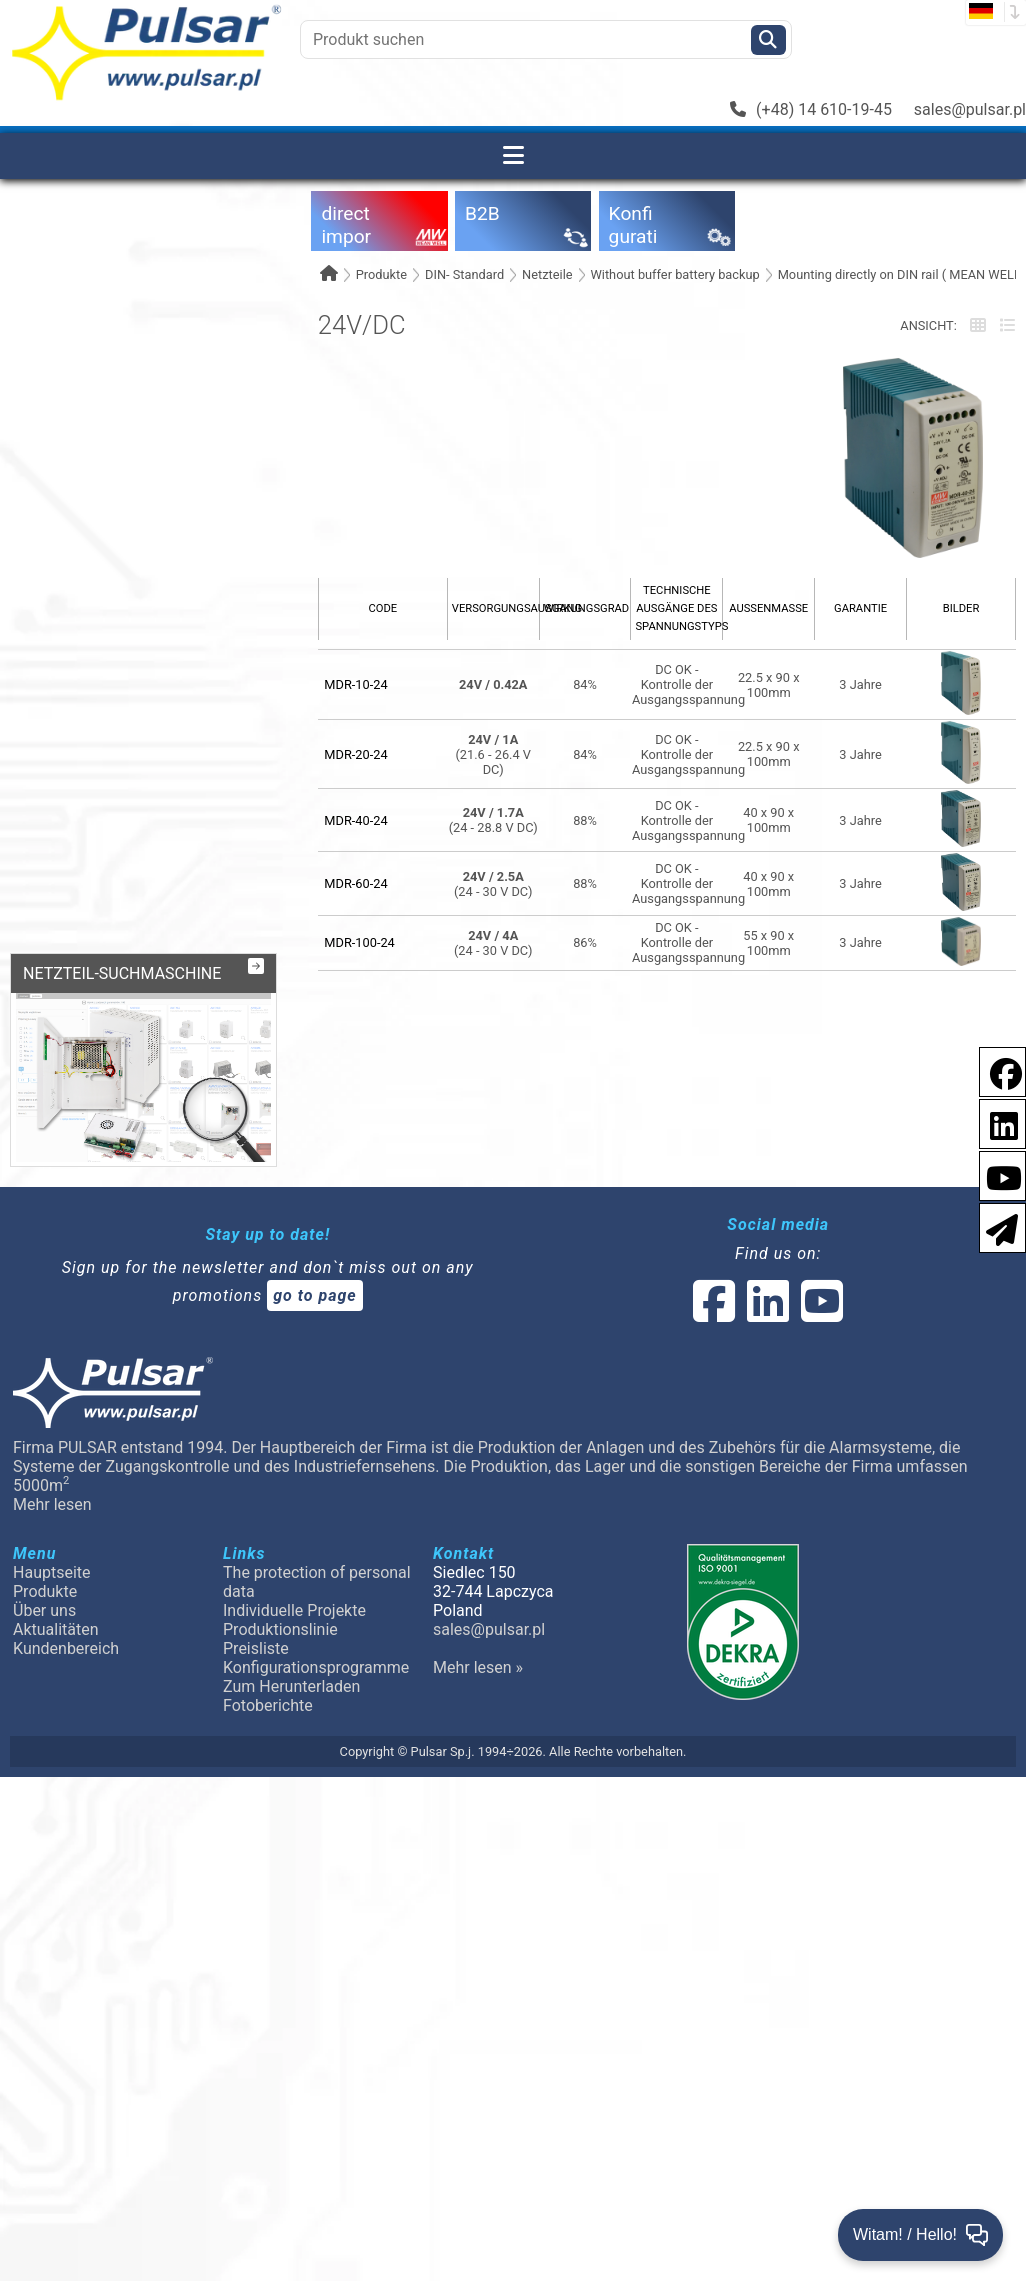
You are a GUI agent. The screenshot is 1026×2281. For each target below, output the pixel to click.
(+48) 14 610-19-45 (811, 109)
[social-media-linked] (766, 1313)
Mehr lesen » (478, 1667)
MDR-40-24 (355, 820)
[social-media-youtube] (998, 1174)
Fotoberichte (268, 1705)
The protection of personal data (317, 1582)
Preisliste (256, 1648)
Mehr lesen (52, 1504)
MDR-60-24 (355, 883)
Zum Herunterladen (291, 1686)
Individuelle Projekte (294, 1610)
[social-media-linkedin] (994, 1122)
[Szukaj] (768, 40)
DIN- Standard (464, 274)
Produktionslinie (280, 1629)
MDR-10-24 (355, 684)
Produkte (381, 274)
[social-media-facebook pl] (996, 1070)
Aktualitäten (56, 1629)
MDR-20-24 (355, 754)
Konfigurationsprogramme (316, 1667)
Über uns (44, 1610)
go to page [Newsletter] (315, 1295)
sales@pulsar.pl (970, 109)
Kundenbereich (66, 1648)
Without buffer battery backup (674, 274)
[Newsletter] (996, 1226)
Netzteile (547, 274)
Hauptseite (52, 1572)
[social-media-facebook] (714, 1313)
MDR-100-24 (359, 942)
